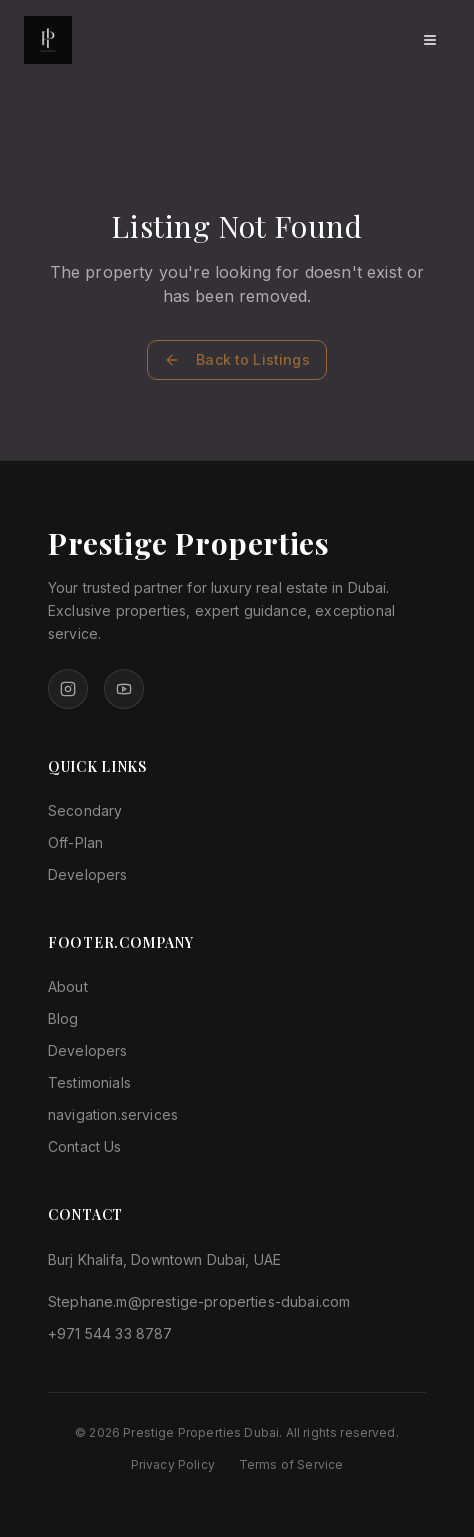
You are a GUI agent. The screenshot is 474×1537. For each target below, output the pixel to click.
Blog (63, 1018)
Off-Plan (75, 842)
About (68, 986)
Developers (88, 874)
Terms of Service (291, 1464)
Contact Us (85, 1146)
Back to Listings (237, 359)
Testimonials (89, 1082)
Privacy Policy (173, 1464)
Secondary (85, 810)
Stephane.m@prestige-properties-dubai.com (199, 1301)
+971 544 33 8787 (110, 1333)
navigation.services (113, 1114)
